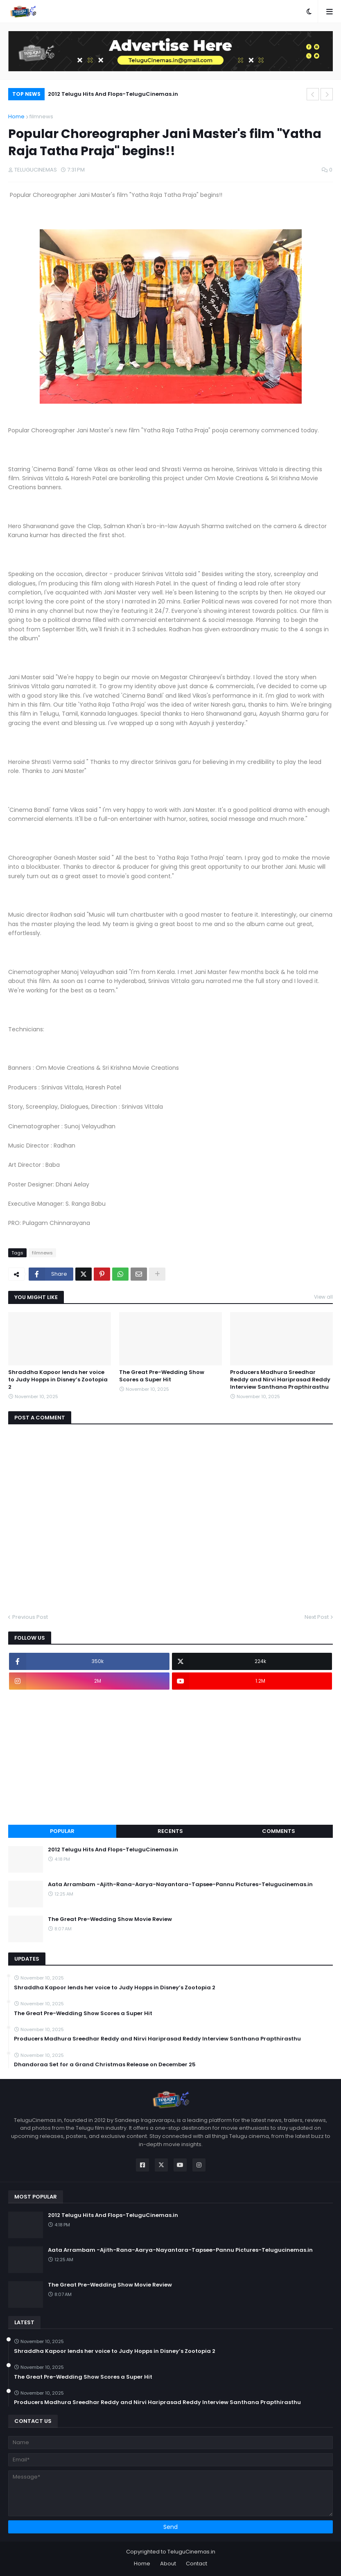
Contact (196, 2563)
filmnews (41, 116)
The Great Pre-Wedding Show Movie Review (110, 1919)
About (168, 2563)
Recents (170, 1831)
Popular (62, 1831)
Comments (278, 1831)
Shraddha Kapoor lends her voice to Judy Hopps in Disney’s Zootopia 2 (58, 1380)
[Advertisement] (170, 1757)
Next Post (317, 1617)
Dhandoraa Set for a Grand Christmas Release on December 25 (105, 2064)
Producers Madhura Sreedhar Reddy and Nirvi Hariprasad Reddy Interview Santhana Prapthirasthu (280, 1380)
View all (323, 1296)
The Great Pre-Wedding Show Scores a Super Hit (161, 1376)
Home (16, 116)
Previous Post (30, 1617)
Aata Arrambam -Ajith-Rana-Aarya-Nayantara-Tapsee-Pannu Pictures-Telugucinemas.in (180, 1884)
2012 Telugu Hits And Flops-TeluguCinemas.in (113, 94)
